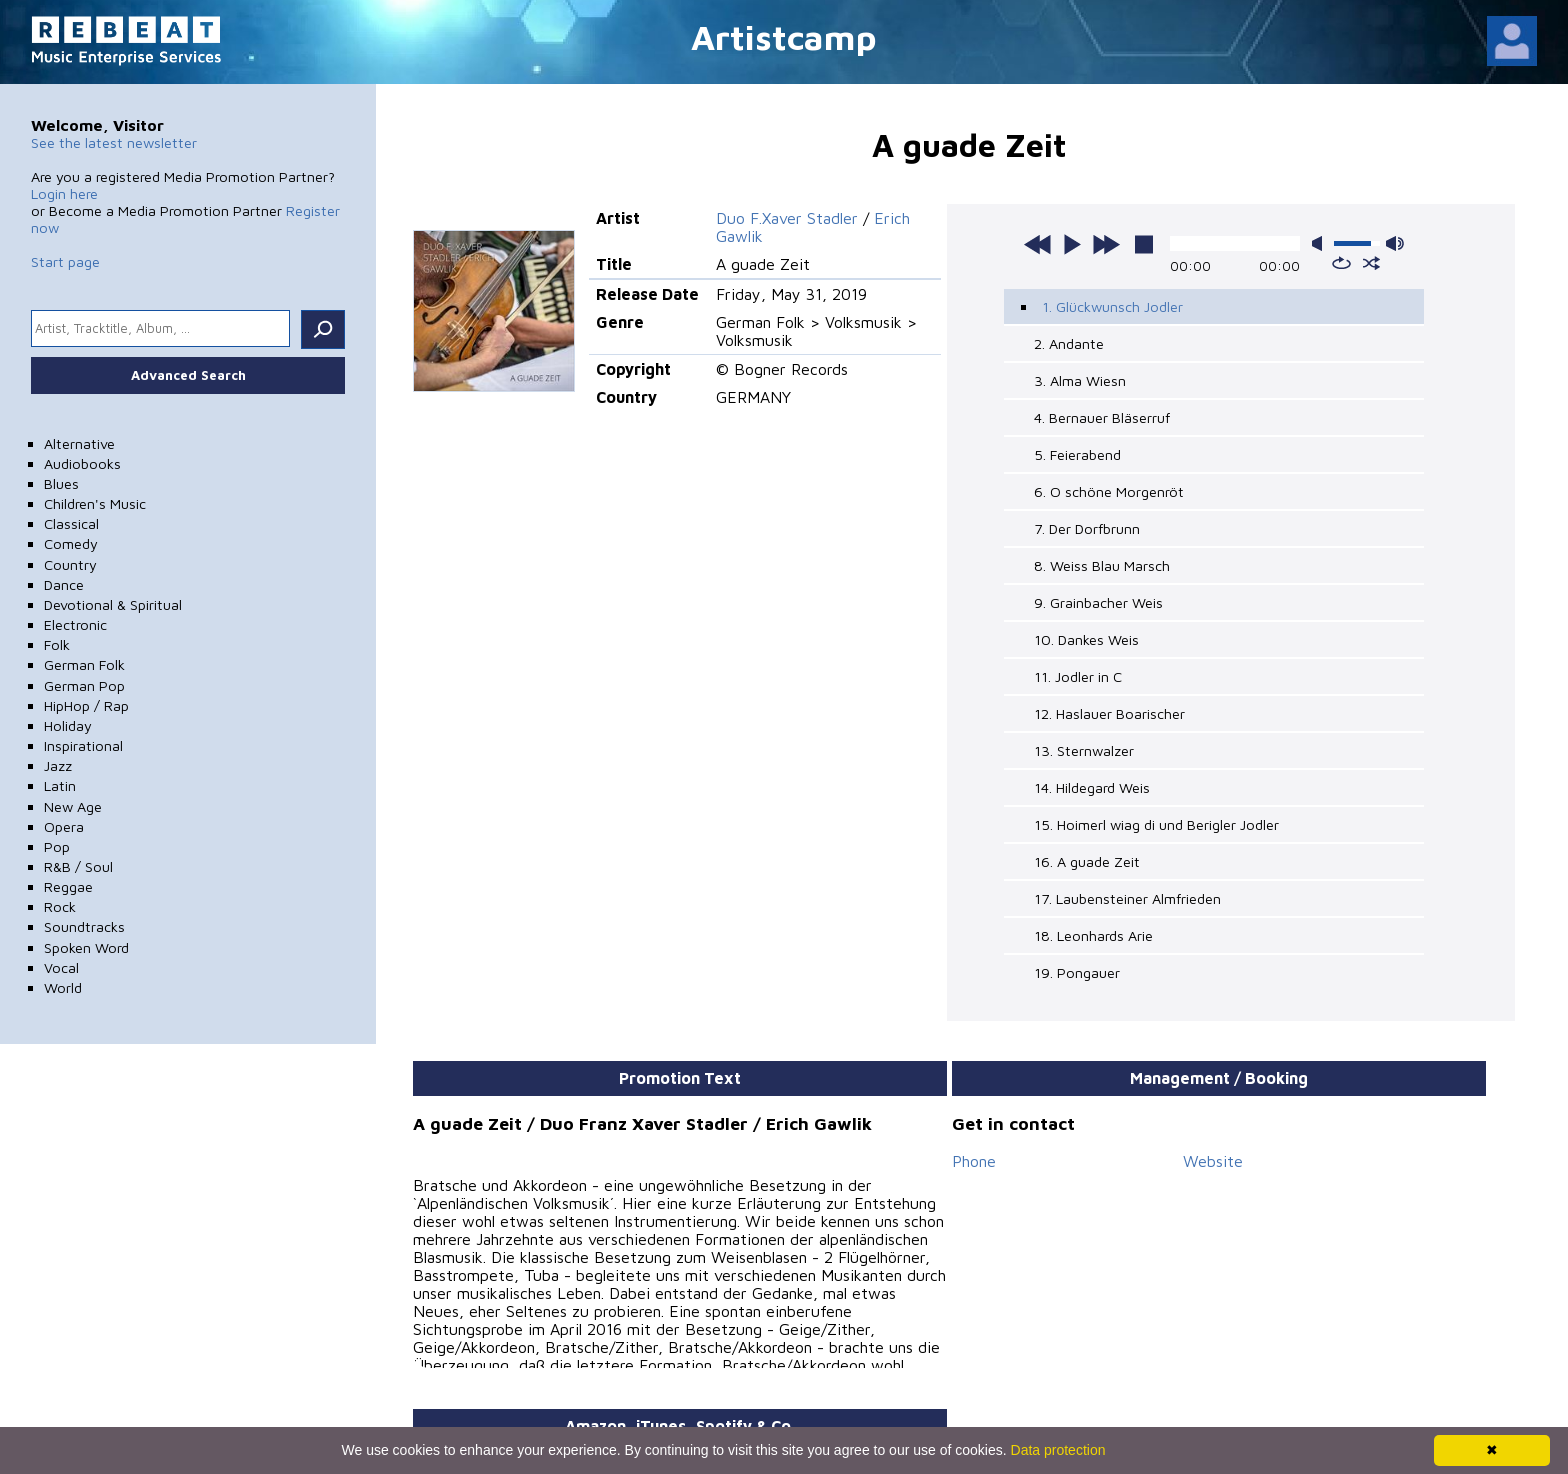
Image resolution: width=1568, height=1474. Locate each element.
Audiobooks (82, 463)
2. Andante (1069, 343)
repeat (1341, 263)
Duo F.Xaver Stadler (787, 218)
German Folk (84, 664)
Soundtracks (84, 926)
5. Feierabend (1077, 454)
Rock (60, 906)
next (1106, 244)
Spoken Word (86, 947)
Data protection (1058, 1450)
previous (1038, 244)
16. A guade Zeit (1087, 861)
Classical (71, 523)
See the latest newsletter (114, 142)
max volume (1395, 243)
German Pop (84, 685)
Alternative (79, 443)
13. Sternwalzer (1084, 750)
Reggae (68, 886)
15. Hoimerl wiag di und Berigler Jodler (1156, 824)
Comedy (71, 543)
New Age (73, 806)
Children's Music (95, 503)
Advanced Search (188, 375)
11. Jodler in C (1078, 676)
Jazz (58, 765)
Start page (65, 261)
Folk (57, 644)
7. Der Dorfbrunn (1087, 528)
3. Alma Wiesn (1080, 380)
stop (1144, 244)
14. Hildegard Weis (1092, 787)
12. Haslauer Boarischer (1109, 713)
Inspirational (83, 745)
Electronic (75, 624)
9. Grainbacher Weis (1098, 602)
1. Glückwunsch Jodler (1112, 306)
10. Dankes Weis (1086, 639)
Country (70, 564)
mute (1321, 243)
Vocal (61, 967)
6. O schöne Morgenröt (1109, 491)
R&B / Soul (78, 866)
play (1072, 244)
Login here (64, 193)
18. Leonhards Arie (1093, 935)
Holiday (68, 725)
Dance (64, 584)
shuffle (1371, 263)
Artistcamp (784, 36)
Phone (974, 1161)
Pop (57, 846)
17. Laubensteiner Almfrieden (1127, 898)
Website (1213, 1161)
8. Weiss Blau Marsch (1102, 565)
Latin (60, 785)
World (63, 987)
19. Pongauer (1077, 972)
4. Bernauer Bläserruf (1102, 417)
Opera (64, 826)
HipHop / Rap (86, 705)
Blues (61, 483)
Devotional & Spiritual (113, 604)
